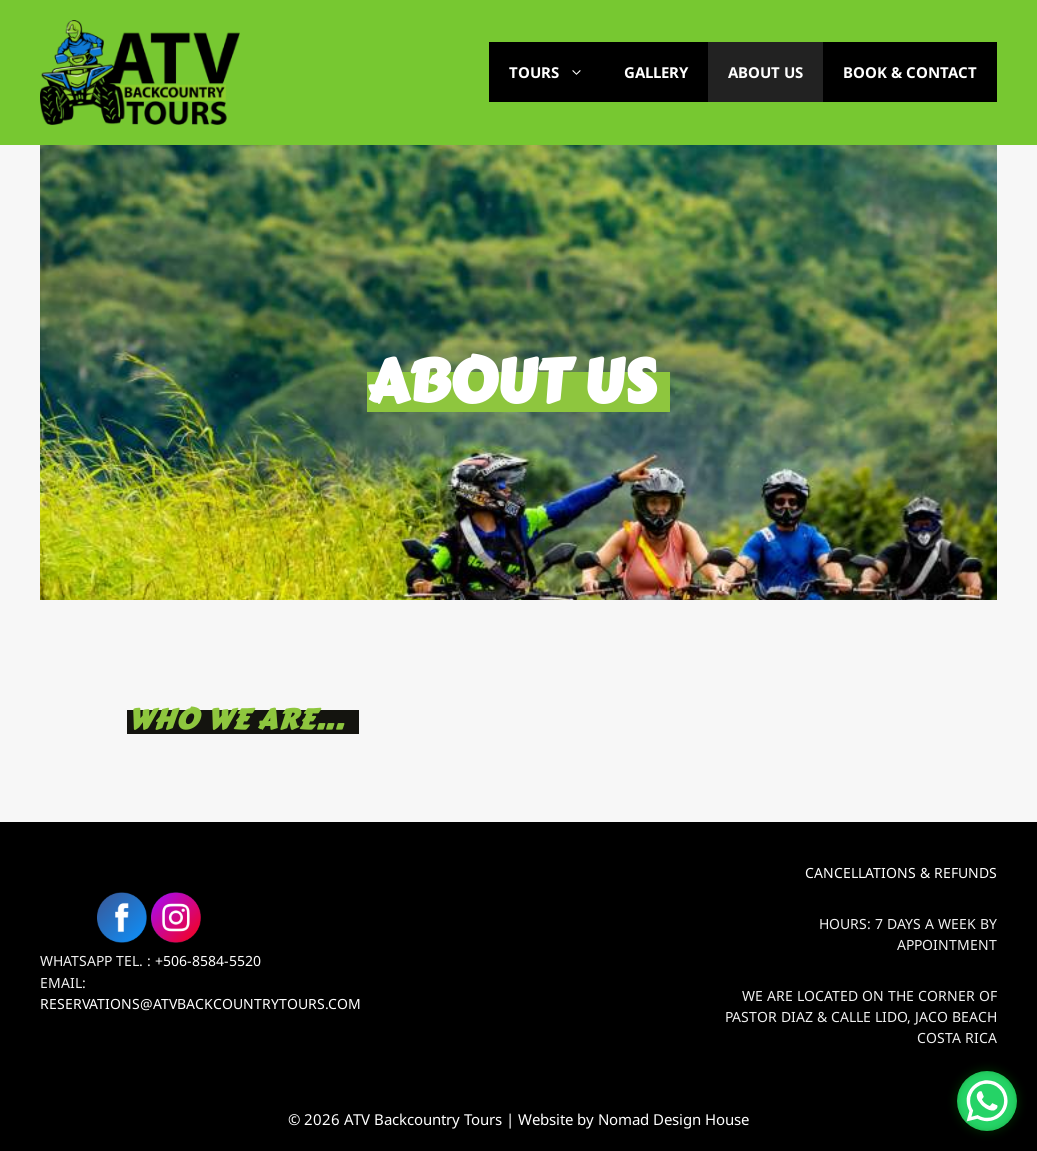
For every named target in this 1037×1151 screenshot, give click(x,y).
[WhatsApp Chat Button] (987, 1101)
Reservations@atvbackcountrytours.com (200, 1003)
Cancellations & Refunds (901, 872)
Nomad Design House (673, 1119)
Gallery (656, 72)
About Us (765, 72)
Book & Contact (910, 72)
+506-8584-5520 (208, 960)
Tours (556, 72)
